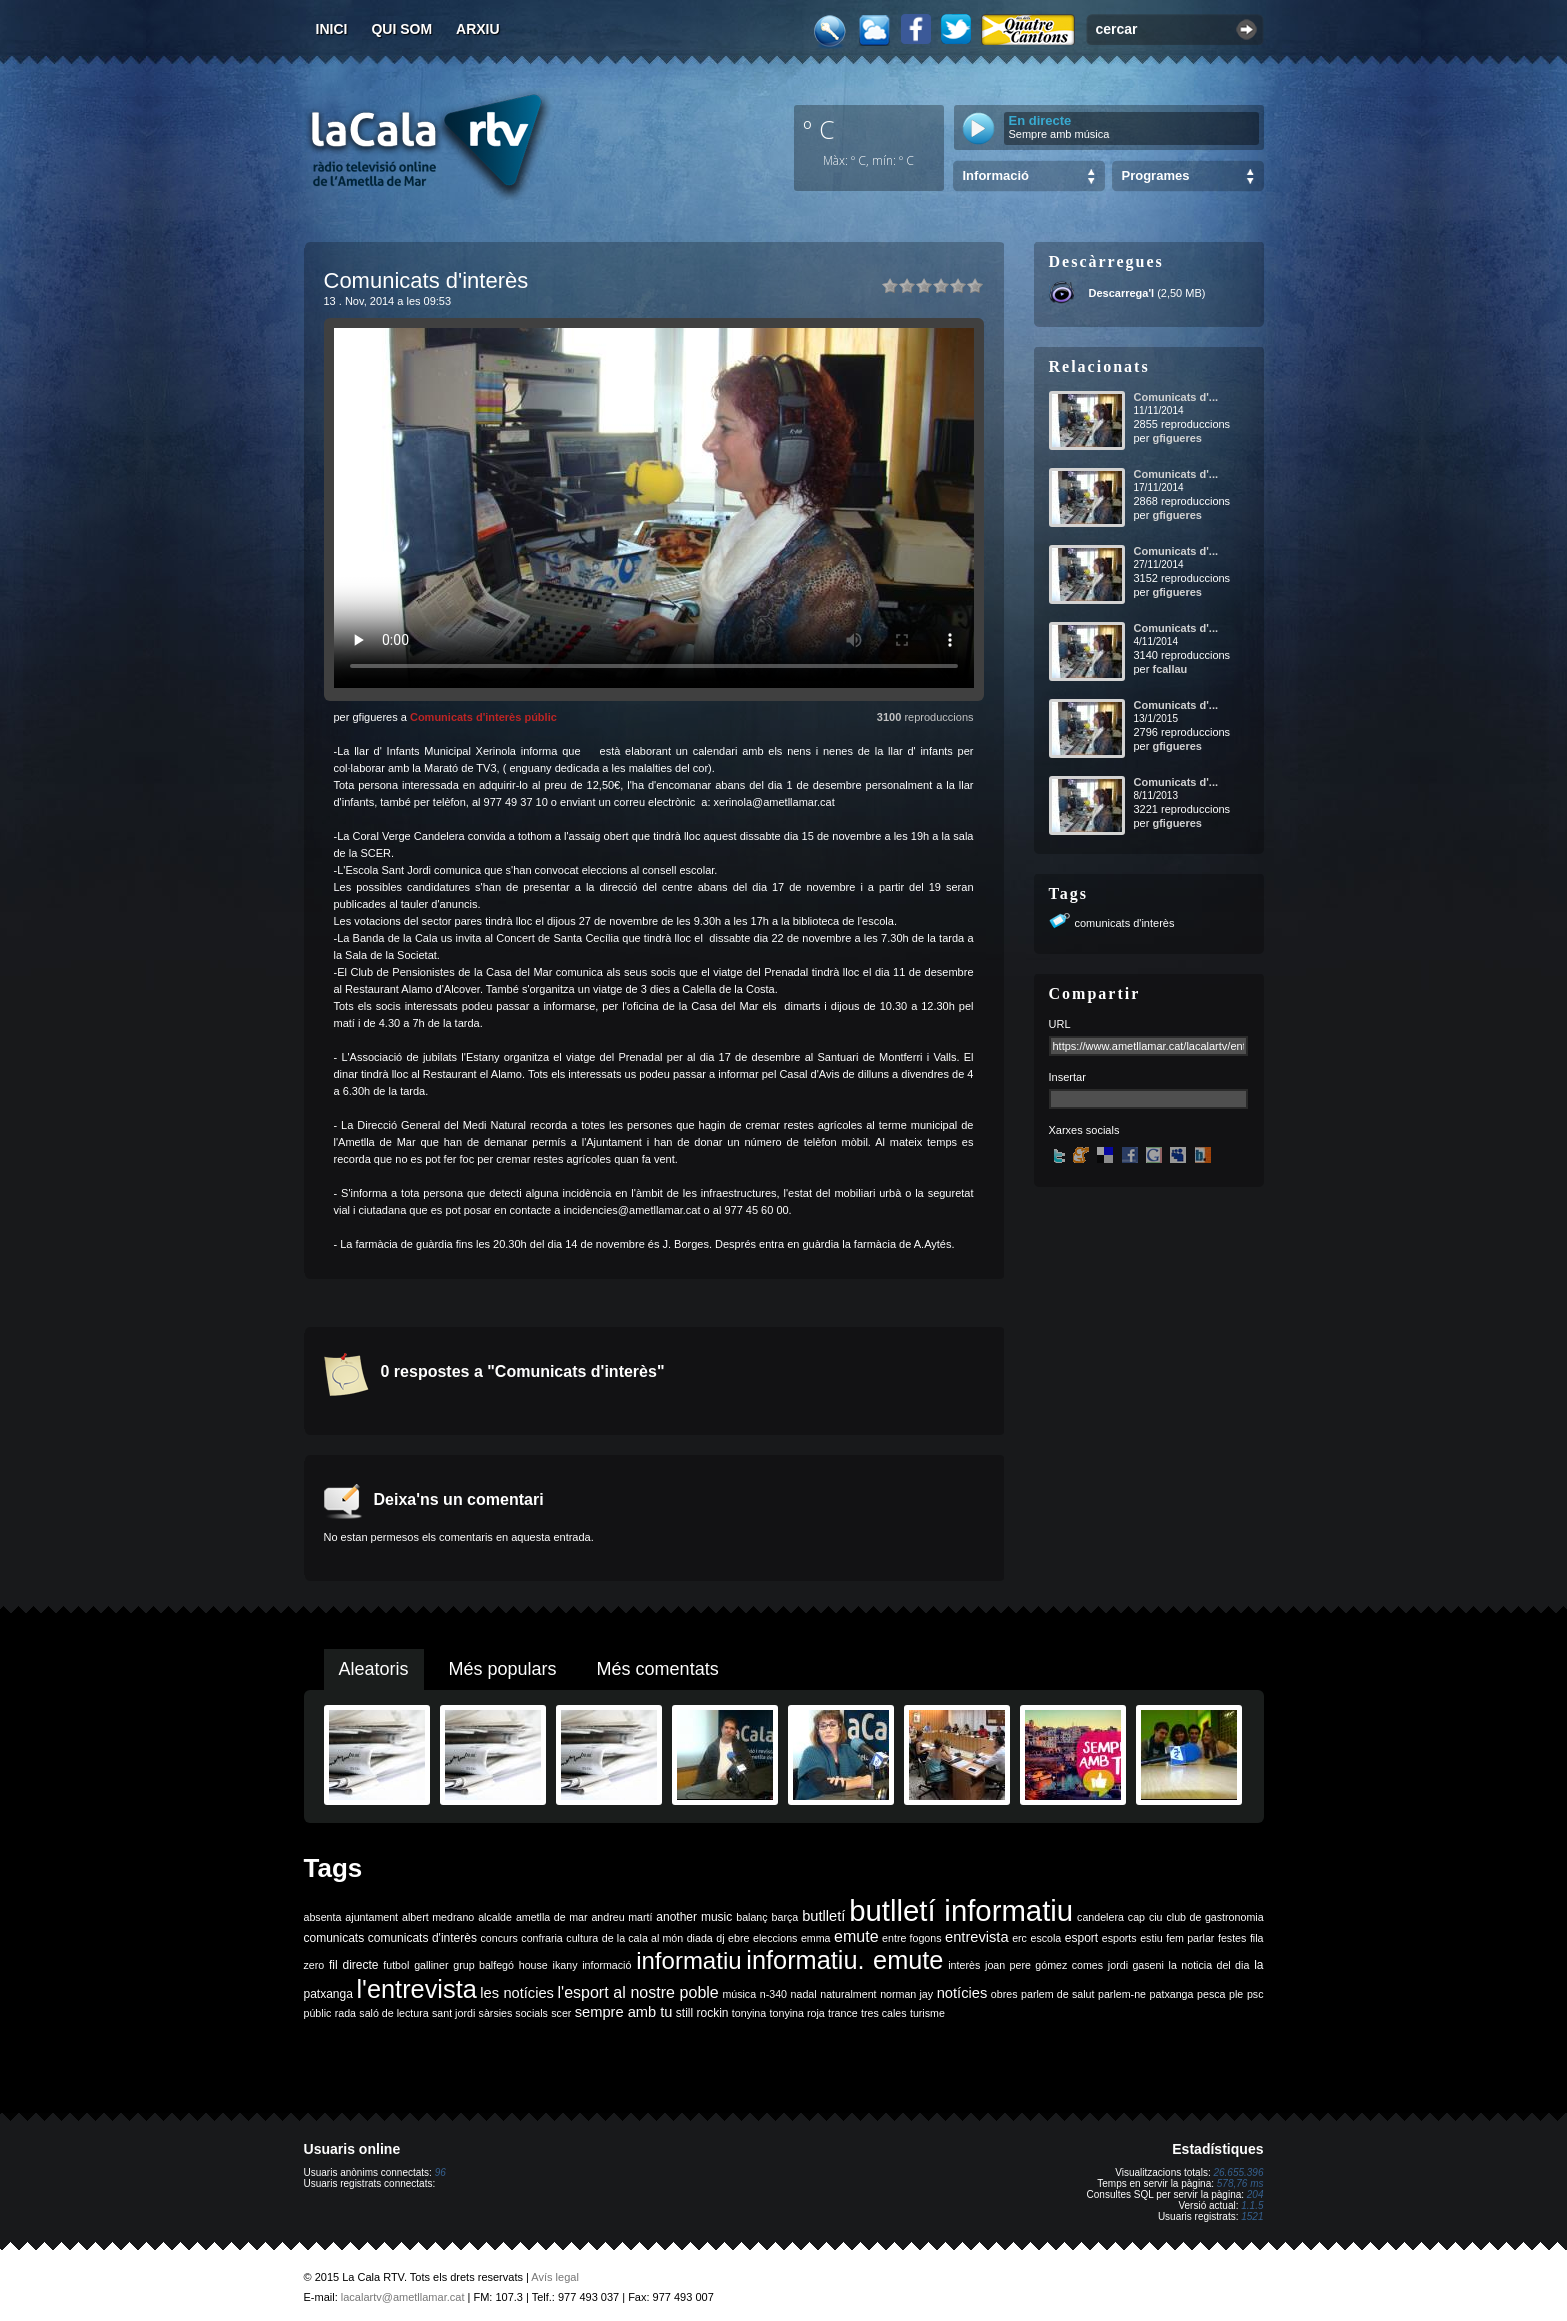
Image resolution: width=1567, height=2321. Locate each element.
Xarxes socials (1084, 1130)
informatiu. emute (844, 1960)
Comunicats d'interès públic (483, 717)
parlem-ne (1122, 1994)
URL (1060, 1024)
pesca (1211, 1994)
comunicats (334, 1938)
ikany (565, 1965)
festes (1232, 1938)
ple (1236, 1994)
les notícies (517, 1993)
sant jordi (453, 2013)
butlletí (823, 1916)
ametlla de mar (552, 1917)
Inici (332, 29)
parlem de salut (1057, 1994)
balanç (751, 1917)
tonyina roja (797, 2013)
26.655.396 (1238, 2172)
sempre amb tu (624, 2012)
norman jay (906, 1994)
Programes (1156, 175)
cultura (582, 1938)
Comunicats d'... (1176, 397)
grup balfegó (483, 1965)
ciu (1156, 1917)
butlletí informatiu (961, 1910)
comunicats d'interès (1125, 923)
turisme (927, 2013)
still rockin (702, 2013)
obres (1004, 1994)
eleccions (775, 1938)
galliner (431, 1965)
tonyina (749, 2013)
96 (440, 2172)
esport (1081, 1938)
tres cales (884, 2013)
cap (1136, 1917)
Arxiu (478, 29)
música (739, 1994)
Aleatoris (374, 1669)
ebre (738, 1938)
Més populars (503, 1669)
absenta (323, 1917)
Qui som (401, 29)
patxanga (1172, 1994)
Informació (996, 175)
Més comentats (658, 1669)
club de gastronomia (1214, 1917)
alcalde (495, 1917)
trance (843, 2013)
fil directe (353, 1965)
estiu (1151, 1938)
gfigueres (1177, 438)
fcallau (1169, 669)
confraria (541, 1938)
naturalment (848, 1994)
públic (318, 2013)
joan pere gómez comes (1044, 1965)
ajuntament (371, 1917)
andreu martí (621, 1917)
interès (964, 1965)
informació (606, 1965)
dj (720, 1938)
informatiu (688, 1960)
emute (856, 1936)
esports (1119, 1938)
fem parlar (1190, 1938)
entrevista (977, 1937)
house (533, 1965)
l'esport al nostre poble (638, 1992)
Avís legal (555, 2277)
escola (1045, 1938)
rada (345, 2013)
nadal (804, 1994)
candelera (1100, 1917)
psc (1255, 1994)
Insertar (1067, 1077)
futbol (396, 1965)
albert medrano (438, 1917)
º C (819, 129)
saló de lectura (393, 2013)
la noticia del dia (1209, 1965)
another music (694, 1917)
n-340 (773, 1994)
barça (785, 1917)
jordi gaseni (1136, 1965)
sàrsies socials (513, 2013)
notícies (962, 1993)
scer (561, 2013)
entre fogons (911, 1938)
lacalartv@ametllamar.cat (403, 2297)
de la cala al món (642, 1938)
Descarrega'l (1122, 293)
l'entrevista (416, 1989)
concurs (498, 1938)
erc (1019, 1938)
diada (700, 1938)
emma (816, 1938)
